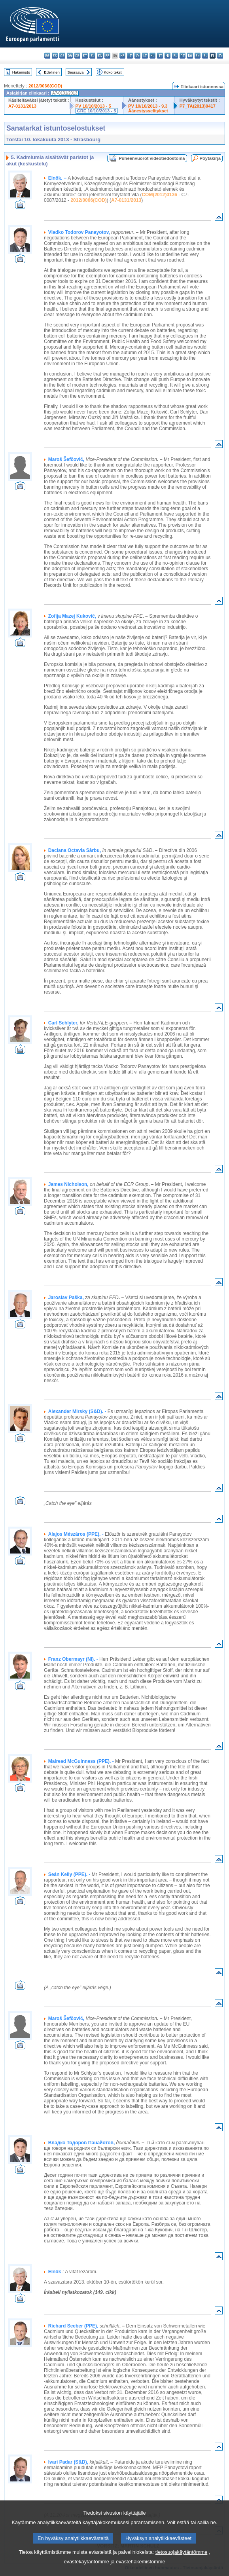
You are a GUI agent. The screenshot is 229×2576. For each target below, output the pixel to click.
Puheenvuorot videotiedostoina (152, 158)
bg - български (47, 56)
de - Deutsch (77, 56)
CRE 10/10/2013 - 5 (96, 110)
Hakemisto (21, 72)
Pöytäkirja (210, 158)
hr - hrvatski (122, 56)
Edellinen (51, 72)
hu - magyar (152, 56)
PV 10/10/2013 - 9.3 (148, 106)
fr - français (107, 56)
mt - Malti (160, 56)
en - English (100, 56)
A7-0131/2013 (22, 106)
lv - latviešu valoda (137, 56)
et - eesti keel (85, 56)
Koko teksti (113, 72)
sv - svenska (220, 56)
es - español (55, 56)
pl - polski (175, 56)
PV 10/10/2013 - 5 (93, 106)
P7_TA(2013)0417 (198, 106)
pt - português (182, 56)
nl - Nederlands (167, 56)
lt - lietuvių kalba (145, 56)
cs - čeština (62, 56)
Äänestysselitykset (148, 110)
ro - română (190, 56)
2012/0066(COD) (45, 85)
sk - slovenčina (198, 56)
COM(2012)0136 (159, 194)
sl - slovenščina (205, 56)
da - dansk (70, 56)
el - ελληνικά (92, 56)
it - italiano (130, 56)
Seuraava (75, 72)
